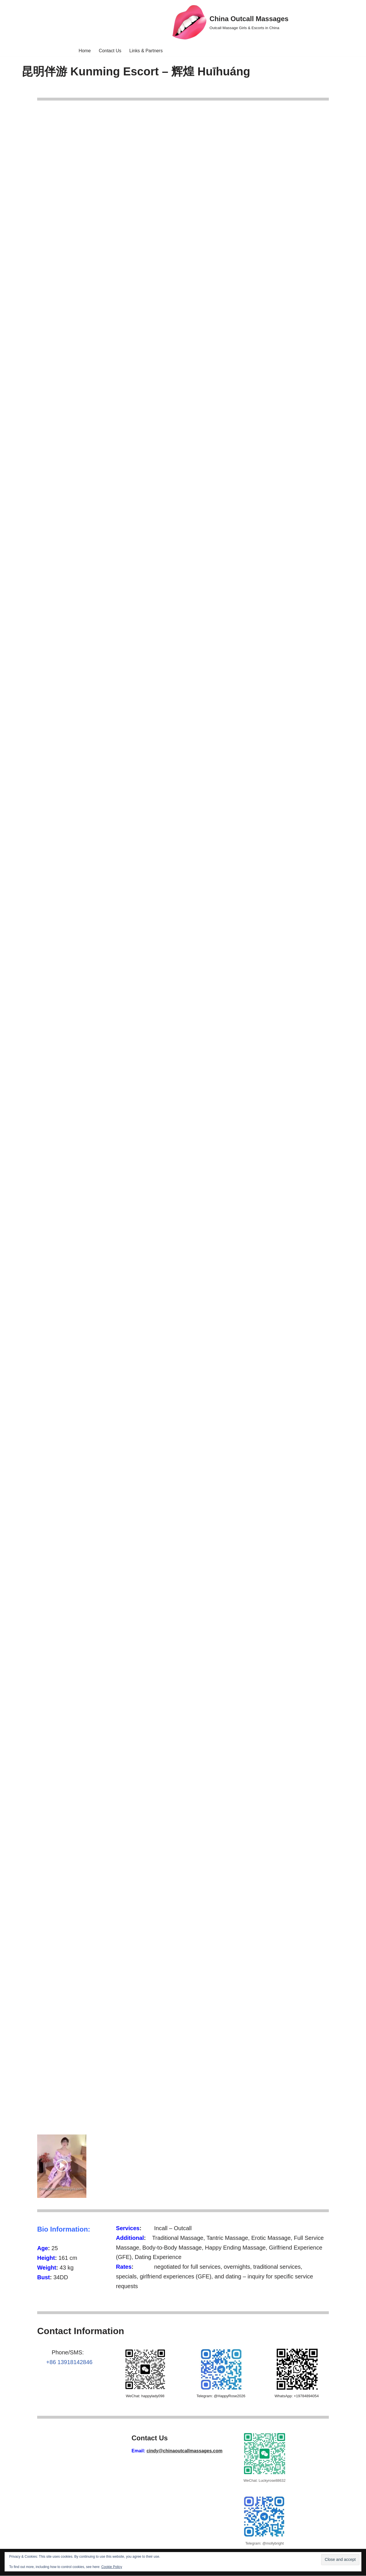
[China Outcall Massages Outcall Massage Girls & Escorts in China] (231, 22)
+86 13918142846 (69, 2363)
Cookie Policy (111, 2567)
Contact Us (110, 50)
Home (84, 50)
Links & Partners (146, 50)
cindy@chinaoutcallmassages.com (184, 2451)
